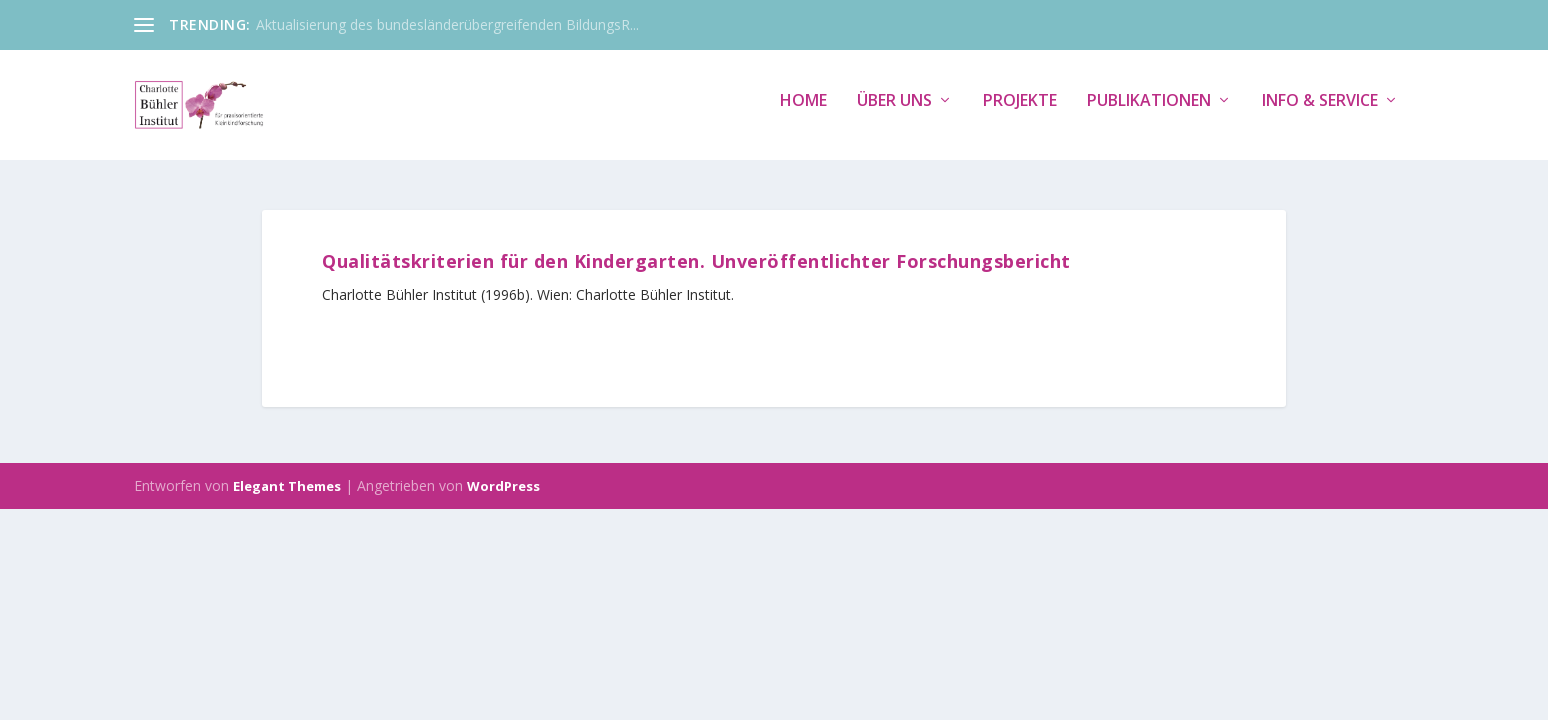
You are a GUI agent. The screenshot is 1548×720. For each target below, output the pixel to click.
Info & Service (1320, 111)
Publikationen (1149, 111)
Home (803, 111)
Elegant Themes (287, 486)
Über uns (894, 111)
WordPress (503, 486)
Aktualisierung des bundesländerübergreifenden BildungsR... (447, 24)
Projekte (1020, 111)
